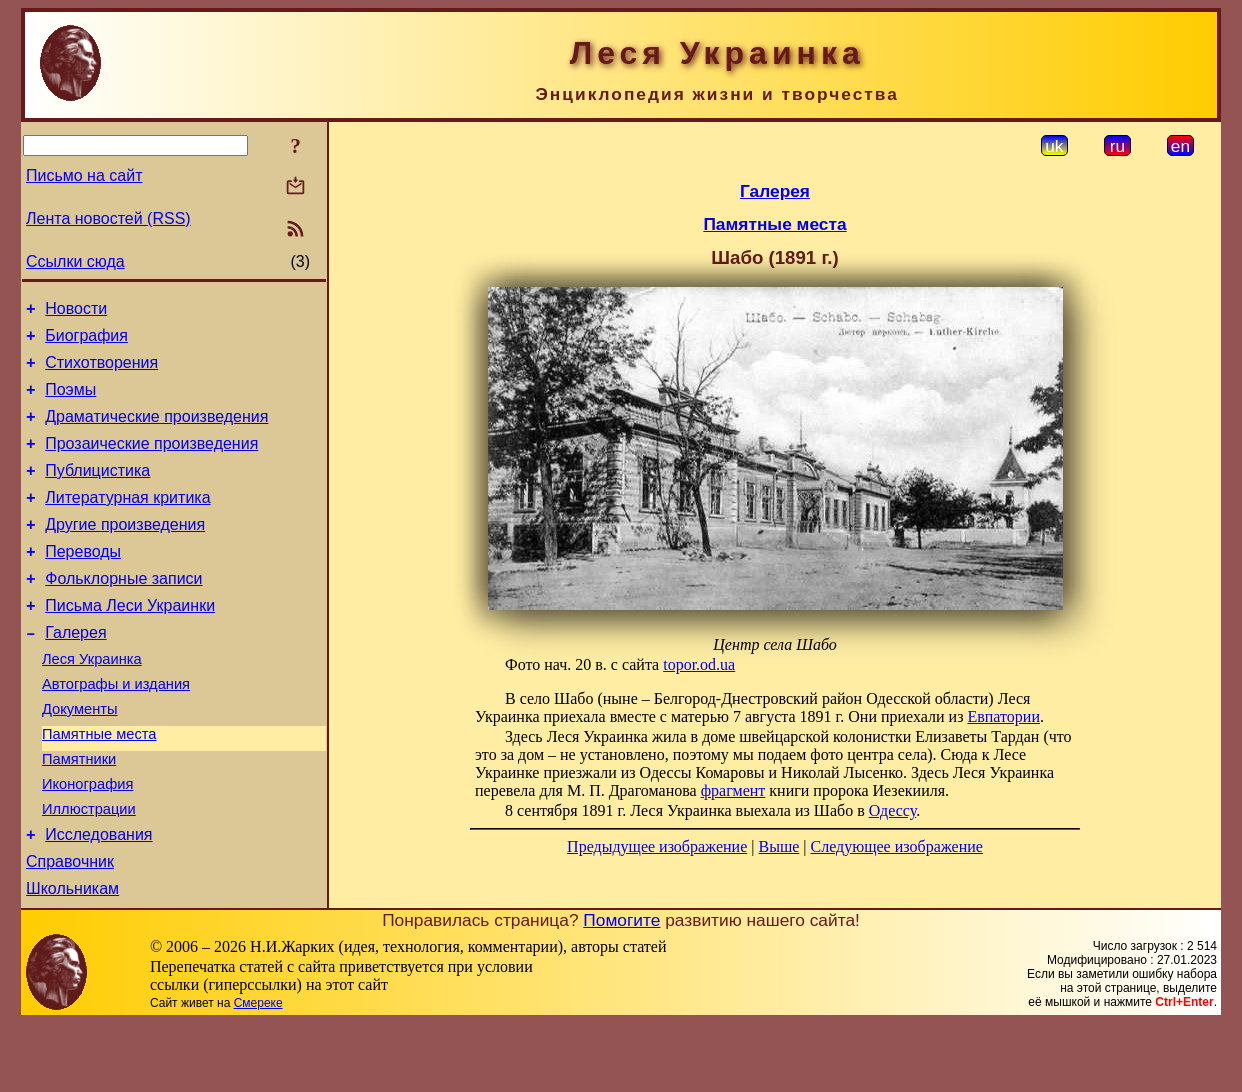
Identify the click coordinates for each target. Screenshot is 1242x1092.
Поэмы (70, 401)
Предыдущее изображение (657, 846)
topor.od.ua (699, 664)
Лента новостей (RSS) (108, 218)
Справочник (70, 927)
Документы (80, 757)
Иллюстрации (89, 869)
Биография (86, 341)
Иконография (87, 841)
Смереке (258, 1072)
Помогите (621, 989)
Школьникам (72, 957)
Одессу (892, 810)
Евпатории (1003, 716)
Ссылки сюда (75, 261)
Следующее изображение (897, 846)
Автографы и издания (116, 729)
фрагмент (733, 790)
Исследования (98, 897)
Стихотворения (101, 371)
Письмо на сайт (84, 175)
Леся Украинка (92, 701)
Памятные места (99, 785)
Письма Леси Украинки (130, 641)
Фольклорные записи (123, 611)
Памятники (79, 813)
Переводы (83, 581)
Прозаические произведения (151, 461)
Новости (76, 311)
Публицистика (97, 491)
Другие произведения (125, 551)
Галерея (75, 671)
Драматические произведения (156, 431)
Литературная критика (127, 521)
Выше (778, 846)
